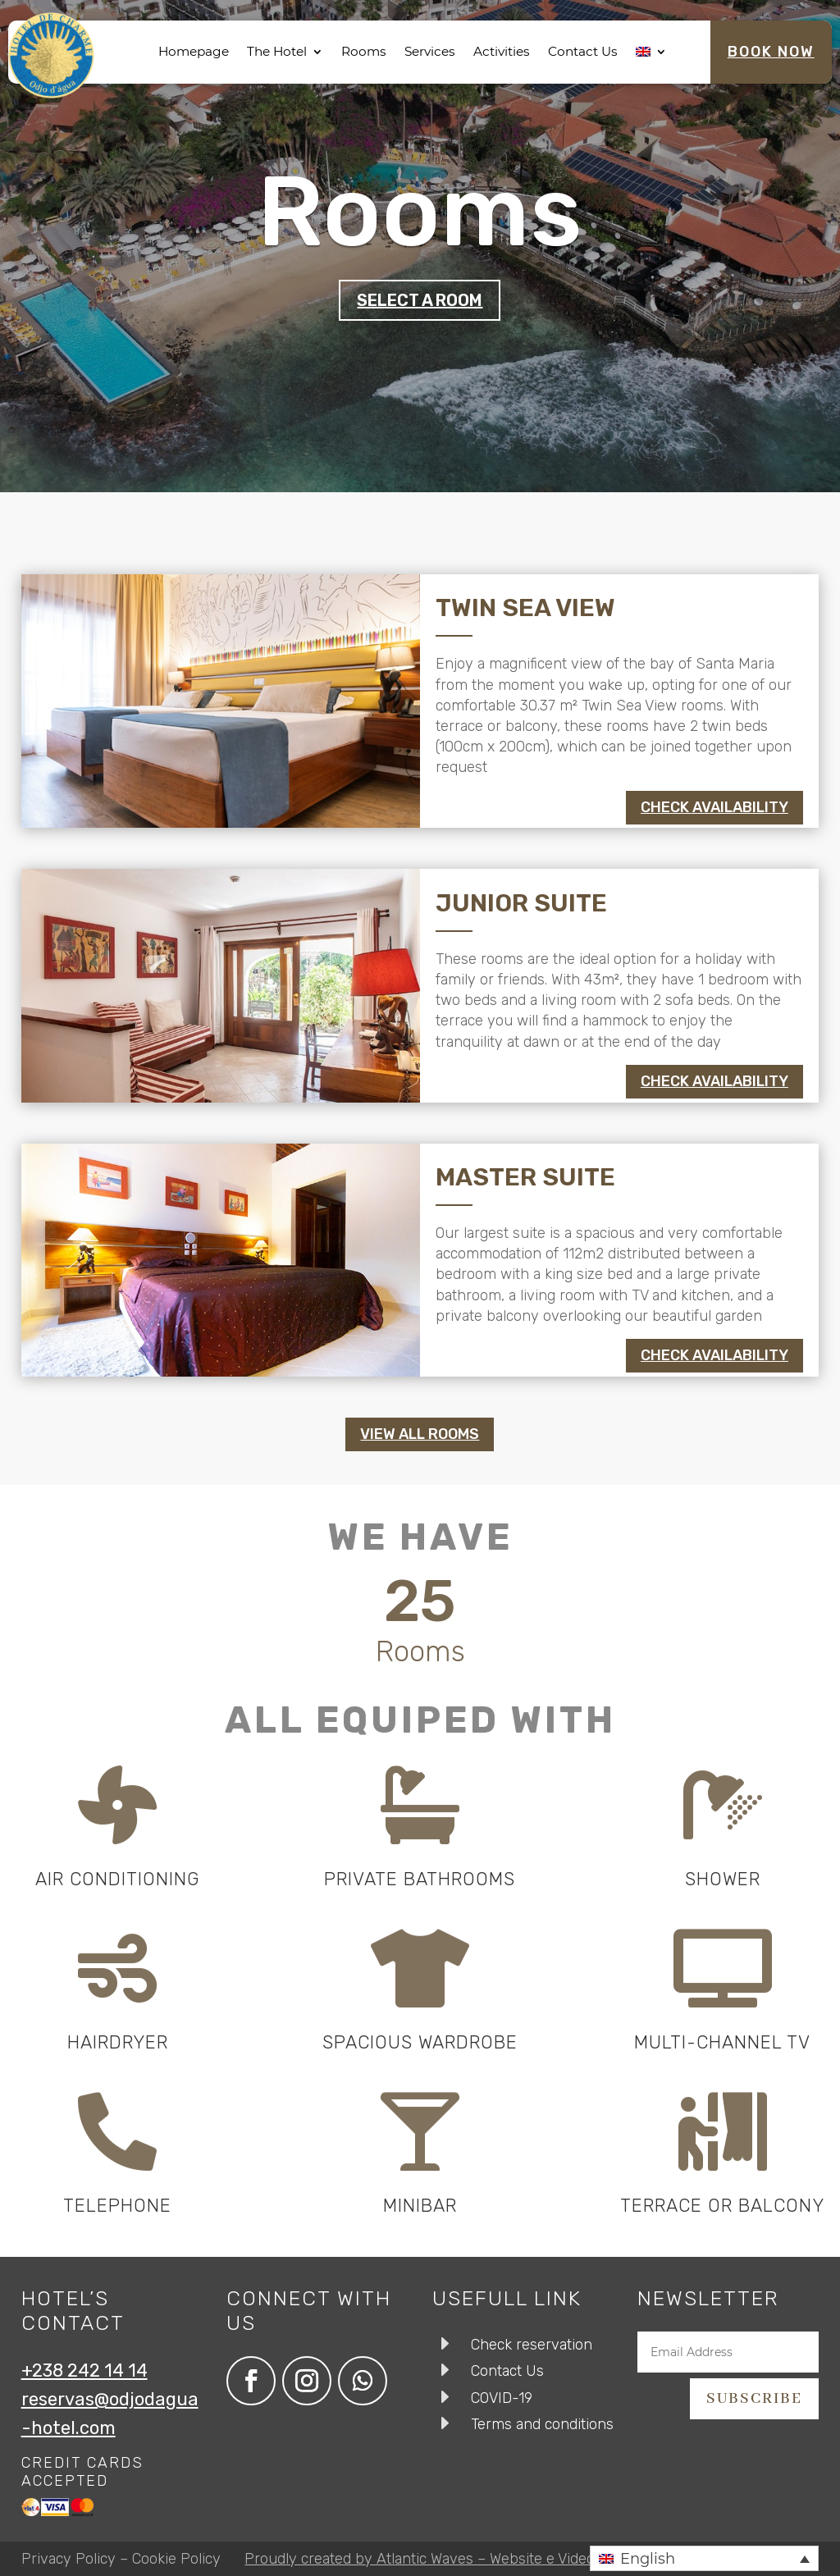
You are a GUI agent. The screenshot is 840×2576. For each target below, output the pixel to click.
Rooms (363, 51)
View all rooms (419, 1434)
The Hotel (277, 51)
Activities (501, 51)
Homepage (193, 51)
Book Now (771, 52)
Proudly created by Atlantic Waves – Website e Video (419, 2559)
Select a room (419, 300)
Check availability (714, 807)
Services (429, 51)
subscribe (754, 2399)
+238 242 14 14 (84, 2370)
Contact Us (583, 51)
